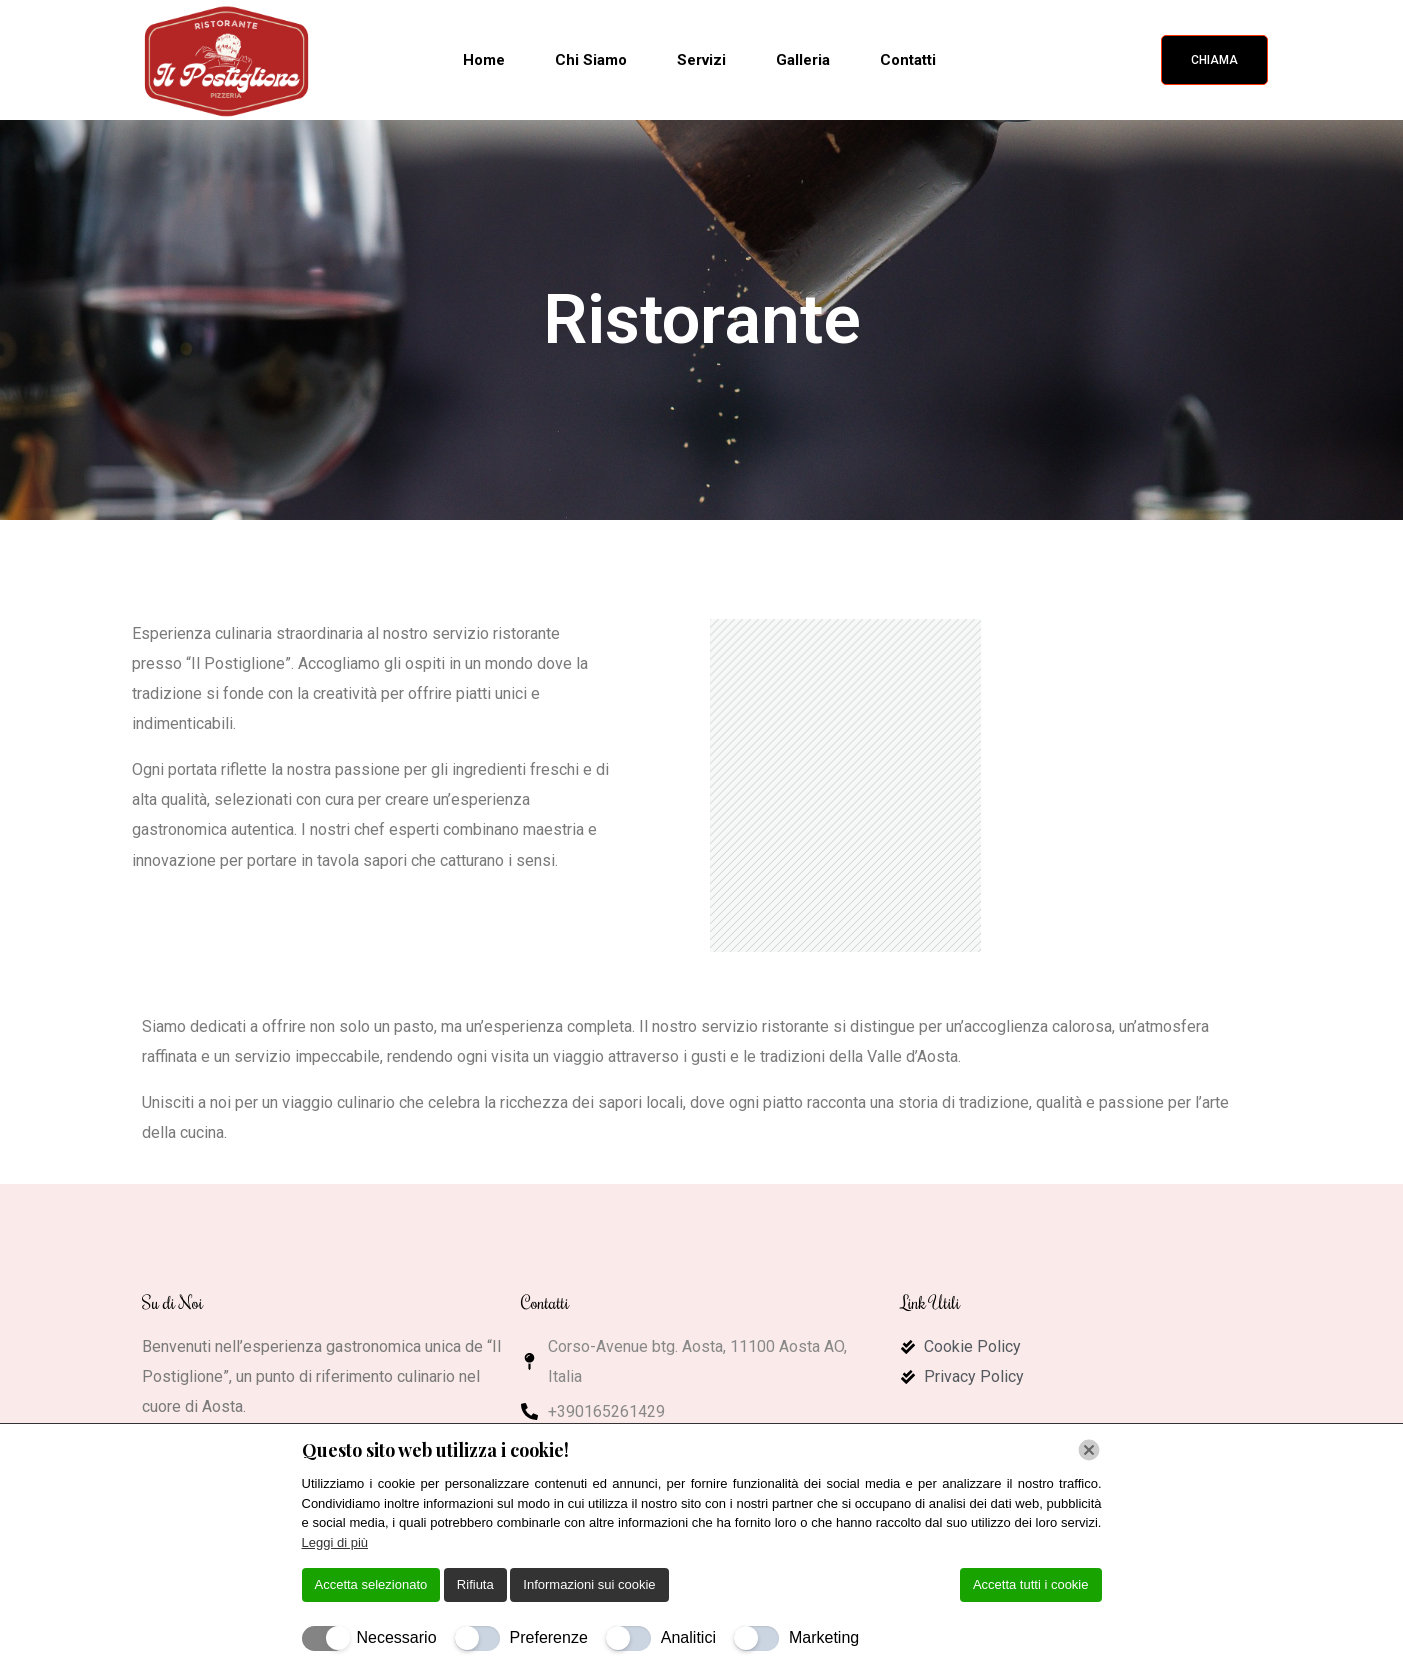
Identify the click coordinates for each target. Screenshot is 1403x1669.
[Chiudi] (1089, 1450)
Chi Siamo (591, 60)
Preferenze (549, 1637)
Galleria (803, 60)
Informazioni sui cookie (589, 1584)
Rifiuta (475, 1584)
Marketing (824, 1637)
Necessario (397, 1637)
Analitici (688, 1637)
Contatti (908, 60)
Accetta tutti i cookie (1031, 1584)
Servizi (701, 60)
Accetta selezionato (371, 1584)
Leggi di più (335, 1542)
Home (484, 60)
